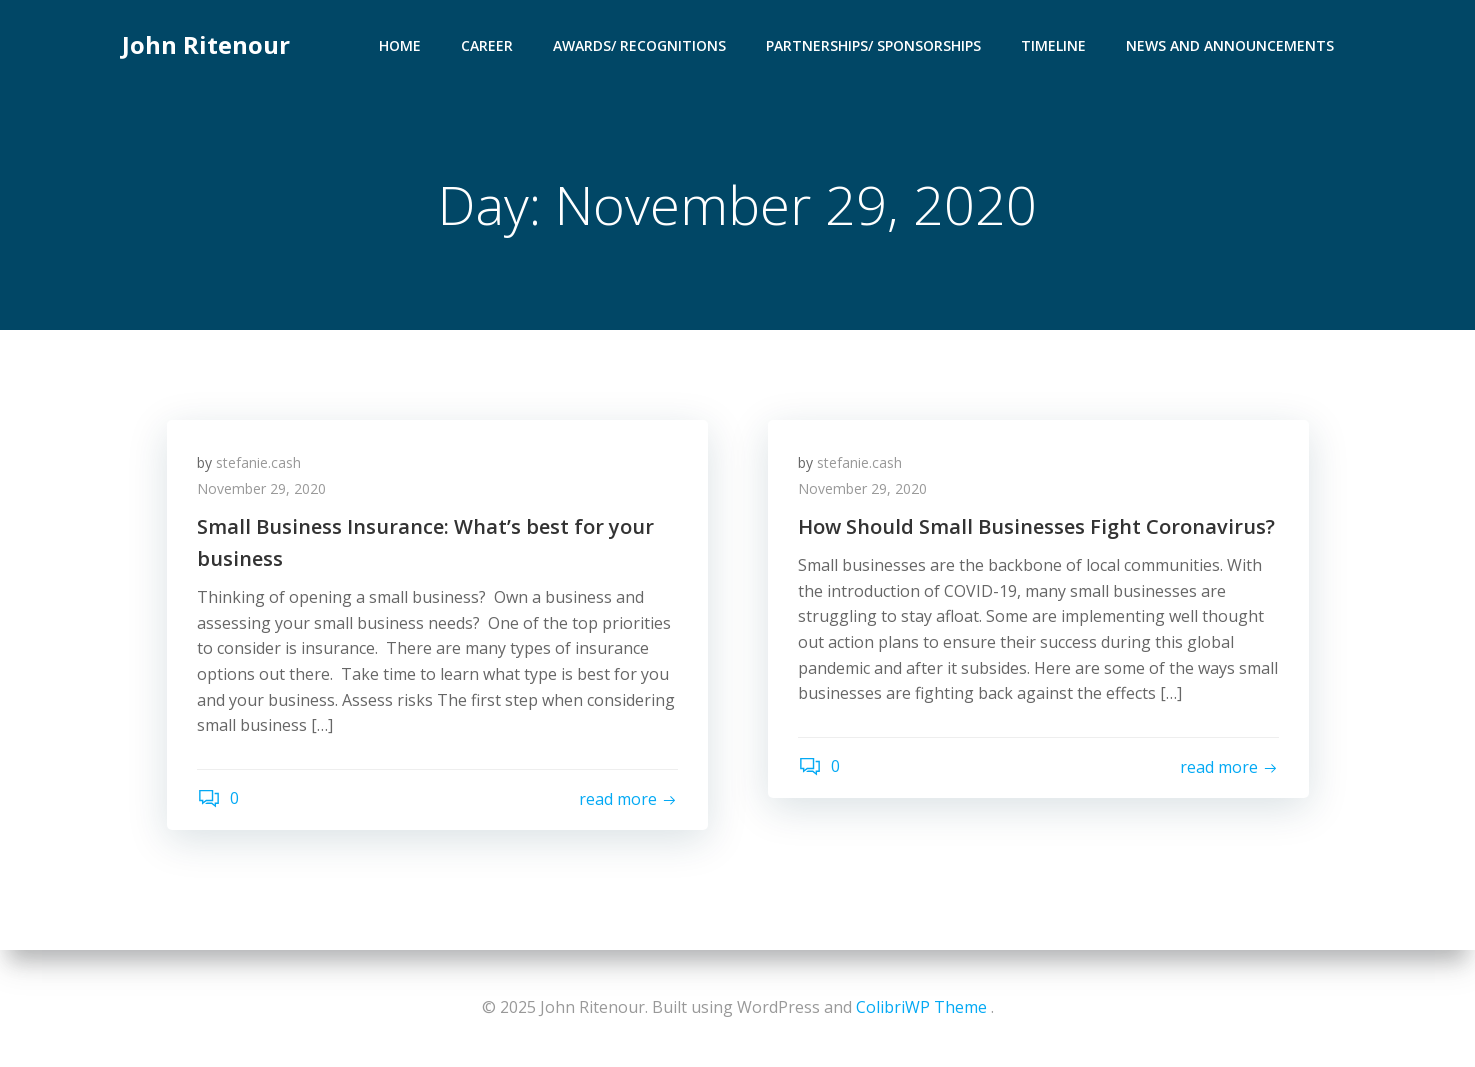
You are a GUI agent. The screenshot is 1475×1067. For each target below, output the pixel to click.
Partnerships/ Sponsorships (873, 45)
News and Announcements (1230, 45)
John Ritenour (206, 44)
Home (400, 45)
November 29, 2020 (261, 488)
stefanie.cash (258, 462)
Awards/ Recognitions (639, 45)
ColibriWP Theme (921, 1007)
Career (487, 45)
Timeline (1053, 45)
